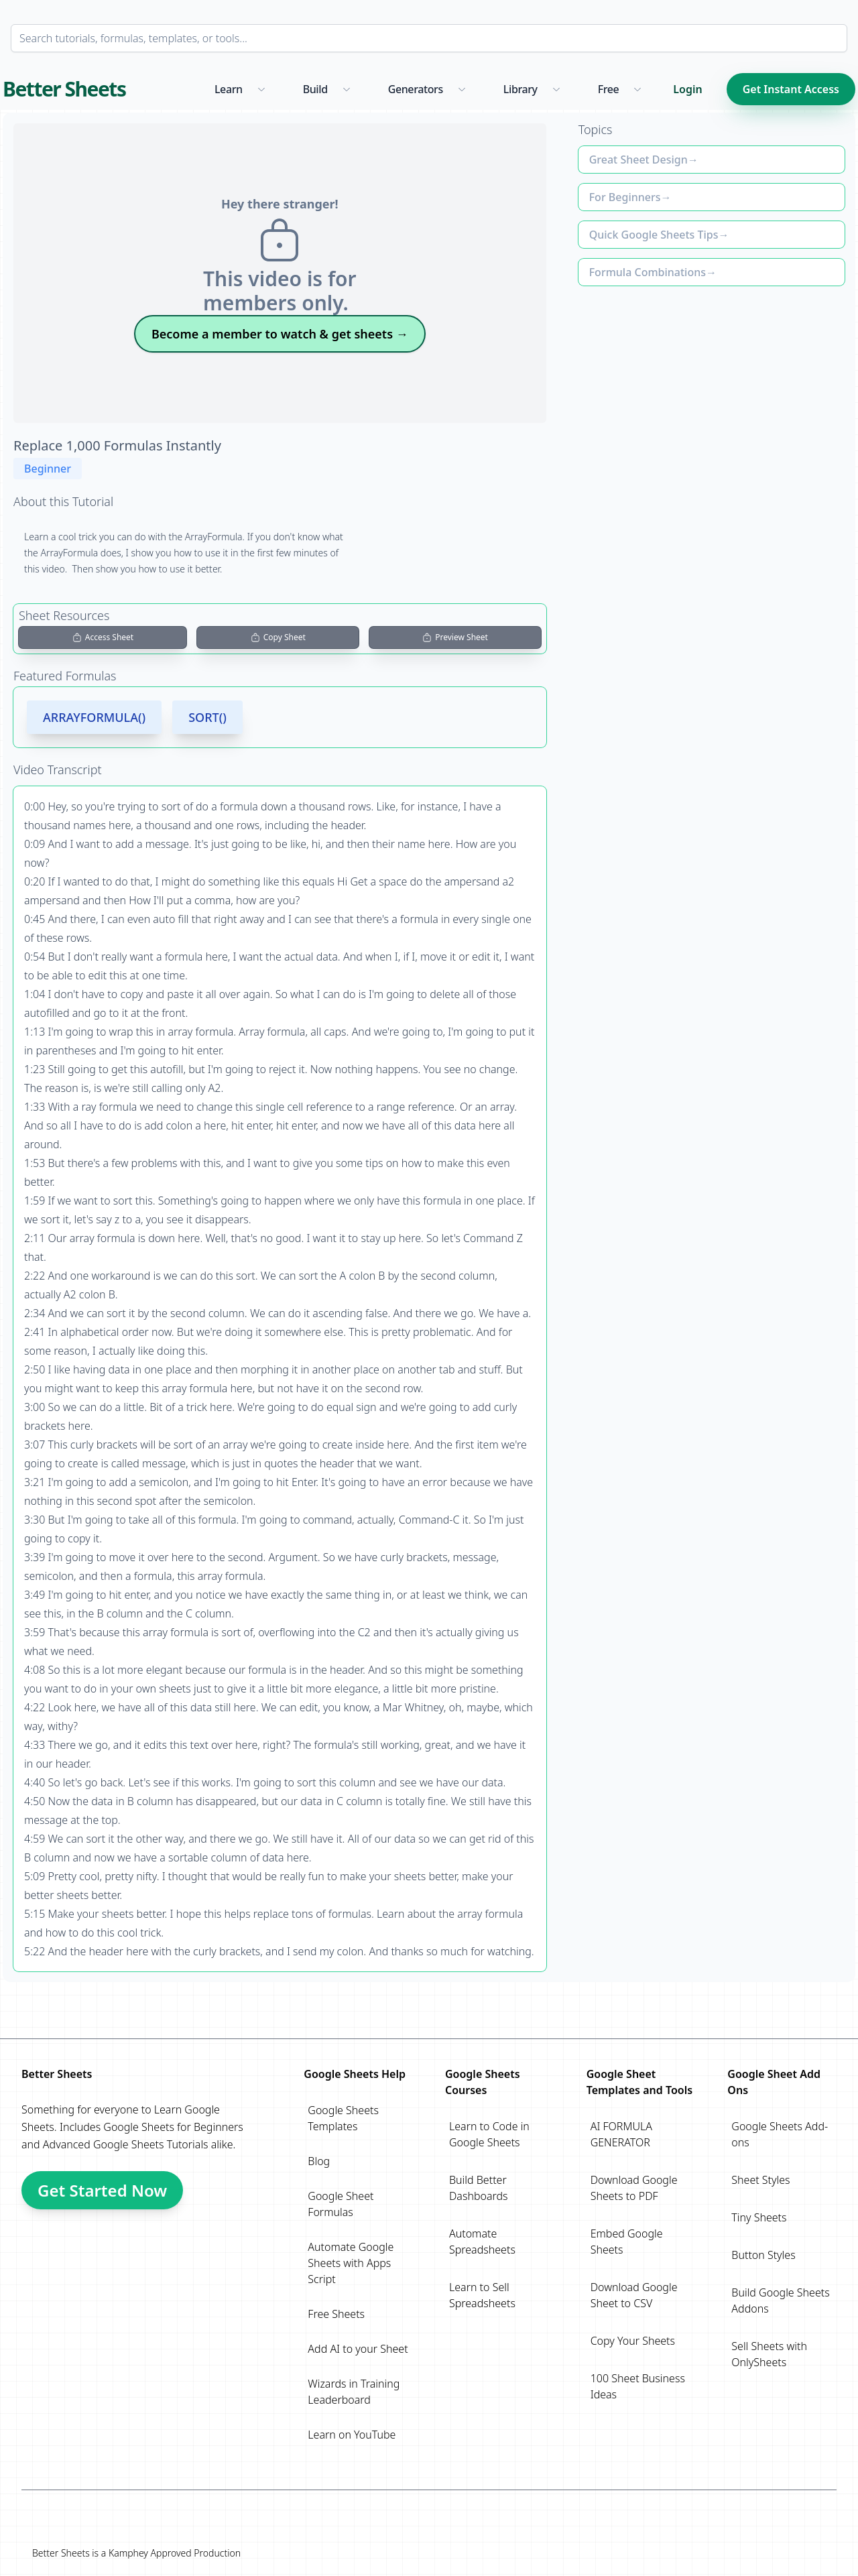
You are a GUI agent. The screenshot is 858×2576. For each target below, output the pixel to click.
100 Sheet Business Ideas (638, 2386)
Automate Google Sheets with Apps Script (350, 2263)
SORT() (207, 717)
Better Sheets (64, 89)
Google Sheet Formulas (340, 2204)
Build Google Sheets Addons (780, 2300)
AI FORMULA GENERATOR (621, 2134)
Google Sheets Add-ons (779, 2134)
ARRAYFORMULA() (94, 717)
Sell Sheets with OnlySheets (769, 2354)
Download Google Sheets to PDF (634, 2187)
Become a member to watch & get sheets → (279, 334)
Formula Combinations (647, 272)
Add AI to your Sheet (358, 2348)
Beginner (47, 468)
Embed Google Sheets (627, 2241)
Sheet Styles (760, 2179)
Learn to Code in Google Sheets (489, 2134)
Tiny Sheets (758, 2217)
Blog (319, 2161)
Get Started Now (102, 2190)
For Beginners (625, 197)
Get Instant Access (791, 89)
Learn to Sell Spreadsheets (482, 2295)
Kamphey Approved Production (175, 2553)
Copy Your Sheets (633, 2340)
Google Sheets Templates (343, 2118)
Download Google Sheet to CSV (634, 2295)
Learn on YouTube (351, 2434)
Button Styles (763, 2255)
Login (687, 89)
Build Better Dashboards (478, 2187)
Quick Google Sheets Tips (654, 234)
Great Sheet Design (638, 159)
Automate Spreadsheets (482, 2241)
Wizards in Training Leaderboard (354, 2391)
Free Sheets (336, 2314)
